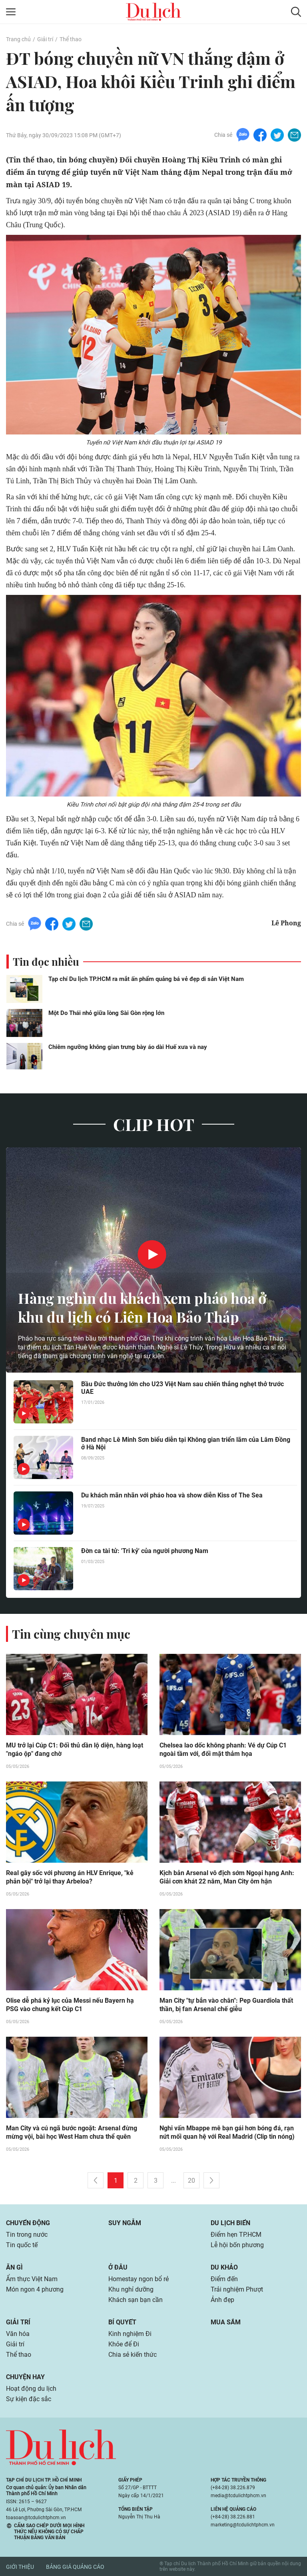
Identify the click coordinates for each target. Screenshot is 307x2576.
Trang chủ (18, 39)
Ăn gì (14, 2267)
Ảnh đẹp (222, 2300)
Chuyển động (28, 2223)
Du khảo (224, 2267)
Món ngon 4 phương (35, 2289)
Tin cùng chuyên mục (71, 1634)
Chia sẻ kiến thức (132, 2354)
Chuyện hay (25, 2377)
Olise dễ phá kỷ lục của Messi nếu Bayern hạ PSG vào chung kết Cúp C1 (70, 2005)
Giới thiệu (20, 2567)
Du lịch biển (230, 2223)
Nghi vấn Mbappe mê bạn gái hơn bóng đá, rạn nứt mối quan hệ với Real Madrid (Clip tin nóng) (227, 2132)
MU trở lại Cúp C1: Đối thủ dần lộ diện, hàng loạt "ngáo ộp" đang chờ (74, 1749)
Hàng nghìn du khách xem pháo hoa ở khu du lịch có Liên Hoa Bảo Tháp (142, 1307)
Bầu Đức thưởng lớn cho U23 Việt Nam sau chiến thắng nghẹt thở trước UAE (182, 1387)
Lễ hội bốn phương (237, 2245)
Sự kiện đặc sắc (28, 2399)
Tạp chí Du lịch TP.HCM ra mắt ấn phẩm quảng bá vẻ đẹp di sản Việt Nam (146, 979)
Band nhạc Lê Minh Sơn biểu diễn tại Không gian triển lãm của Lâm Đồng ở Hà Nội (185, 1443)
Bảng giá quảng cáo (75, 2567)
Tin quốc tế (22, 2245)
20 (191, 2180)
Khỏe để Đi (123, 2344)
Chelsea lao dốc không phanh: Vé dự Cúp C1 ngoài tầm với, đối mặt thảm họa (223, 1749)
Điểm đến (224, 2279)
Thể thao (71, 39)
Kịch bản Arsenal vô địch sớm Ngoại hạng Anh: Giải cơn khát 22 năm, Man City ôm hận (226, 1877)
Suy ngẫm (124, 2223)
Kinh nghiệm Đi (130, 2334)
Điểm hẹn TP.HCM (236, 2234)
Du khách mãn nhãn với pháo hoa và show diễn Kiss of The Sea (172, 1495)
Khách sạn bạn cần (135, 2300)
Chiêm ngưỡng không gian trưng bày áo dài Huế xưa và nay (127, 1047)
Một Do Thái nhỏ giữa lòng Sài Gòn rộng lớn (106, 1013)
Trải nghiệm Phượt (237, 2289)
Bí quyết (122, 2322)
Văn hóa (18, 2334)
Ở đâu (118, 2267)
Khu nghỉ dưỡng (131, 2289)
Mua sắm (226, 2322)
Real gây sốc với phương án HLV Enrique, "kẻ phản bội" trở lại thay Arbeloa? (70, 1877)
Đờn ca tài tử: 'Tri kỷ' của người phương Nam (144, 1551)
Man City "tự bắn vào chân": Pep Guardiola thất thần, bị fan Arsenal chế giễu (226, 2005)
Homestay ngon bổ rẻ (138, 2279)
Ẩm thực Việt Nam (32, 2279)
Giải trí (45, 39)
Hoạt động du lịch (31, 2388)
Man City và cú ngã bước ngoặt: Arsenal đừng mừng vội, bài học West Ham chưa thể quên (71, 2132)
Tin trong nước (27, 2234)
